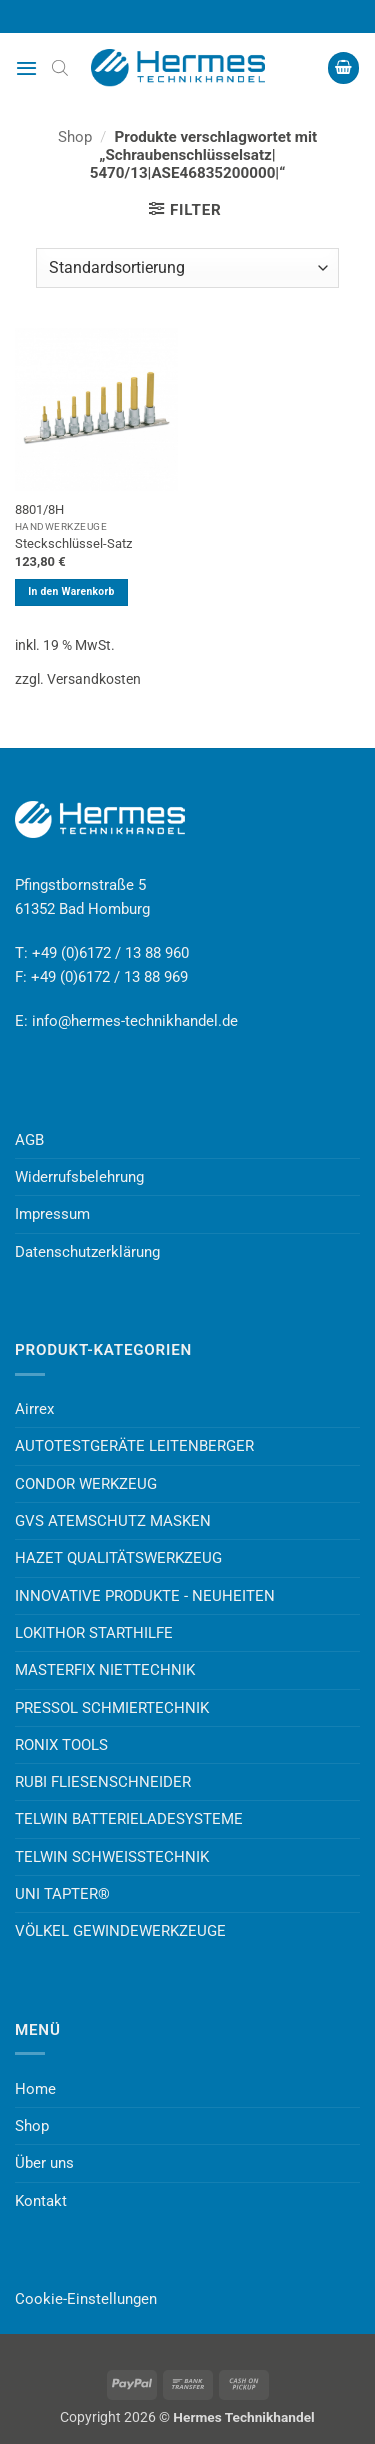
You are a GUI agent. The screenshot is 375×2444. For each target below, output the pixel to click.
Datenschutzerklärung (87, 1252)
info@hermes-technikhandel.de (135, 1021)
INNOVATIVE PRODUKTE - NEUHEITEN (145, 1596)
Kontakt (41, 2201)
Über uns (44, 2163)
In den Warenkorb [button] (71, 591)
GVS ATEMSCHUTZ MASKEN (113, 1521)
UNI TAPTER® (62, 1894)
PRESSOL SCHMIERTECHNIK (112, 1708)
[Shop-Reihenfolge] (187, 268)
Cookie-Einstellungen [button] (86, 2299)
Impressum (52, 1214)
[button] (26, 68)
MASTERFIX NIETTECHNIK (105, 1670)
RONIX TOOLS (61, 1745)
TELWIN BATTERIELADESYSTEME (129, 1819)
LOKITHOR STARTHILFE (94, 1633)
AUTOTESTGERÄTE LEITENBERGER (134, 1446)
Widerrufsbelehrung (79, 1177)
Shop (75, 137)
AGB (29, 1140)
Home (35, 2089)
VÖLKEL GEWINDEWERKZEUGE (120, 1931)
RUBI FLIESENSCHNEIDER (103, 1782)
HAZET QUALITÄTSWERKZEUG (118, 1558)
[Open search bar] (60, 68)
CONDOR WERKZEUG (86, 1484)
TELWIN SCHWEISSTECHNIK (112, 1857)
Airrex (34, 1409)
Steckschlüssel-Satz (73, 543)
